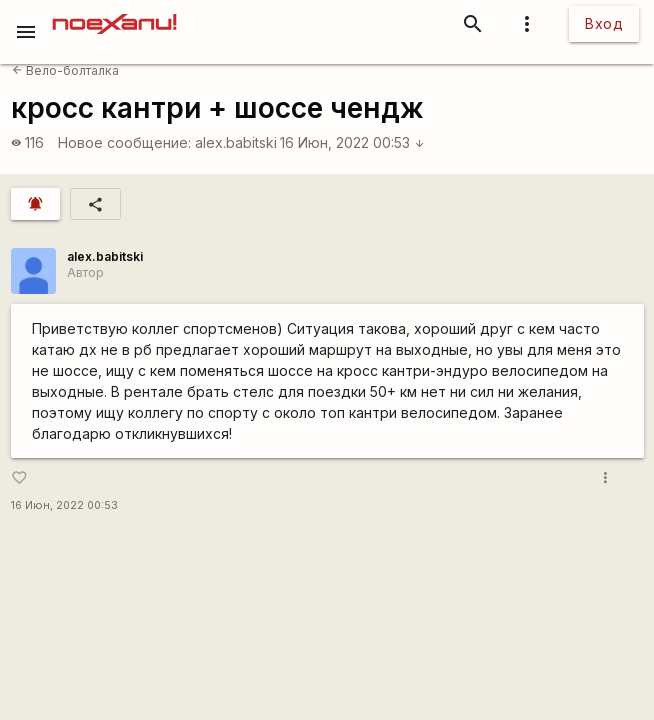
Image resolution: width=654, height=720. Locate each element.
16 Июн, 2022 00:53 (352, 142)
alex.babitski (236, 142)
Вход (604, 23)
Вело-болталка (65, 70)
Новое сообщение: (124, 142)
